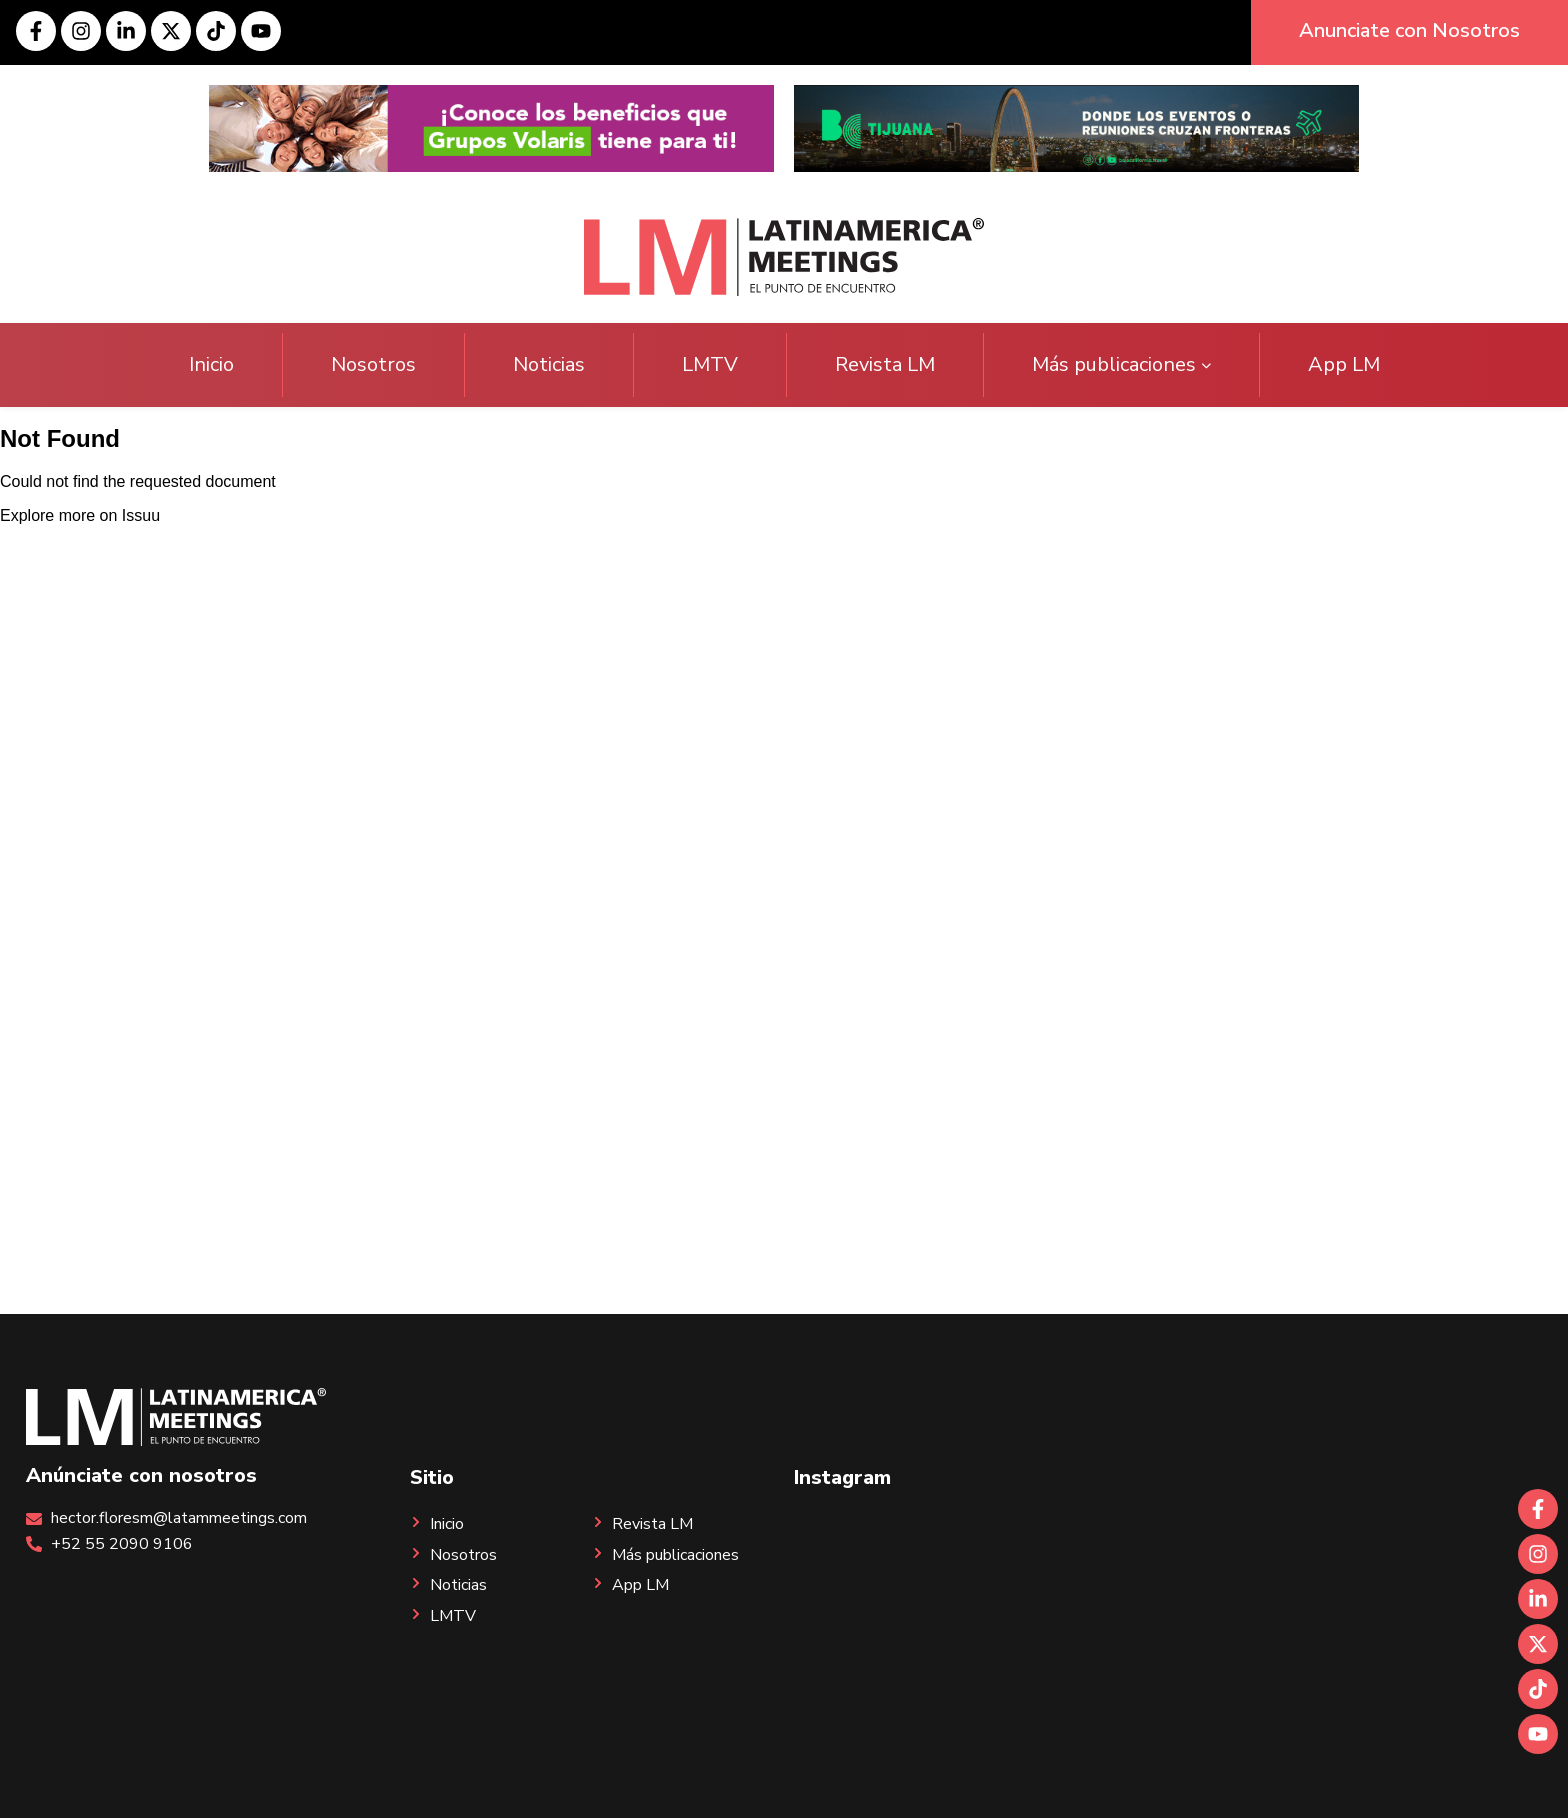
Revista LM (885, 364)
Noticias (549, 364)
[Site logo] (784, 256)
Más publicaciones (1121, 364)
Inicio (211, 364)
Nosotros (373, 364)
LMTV (710, 364)
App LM (1344, 364)
